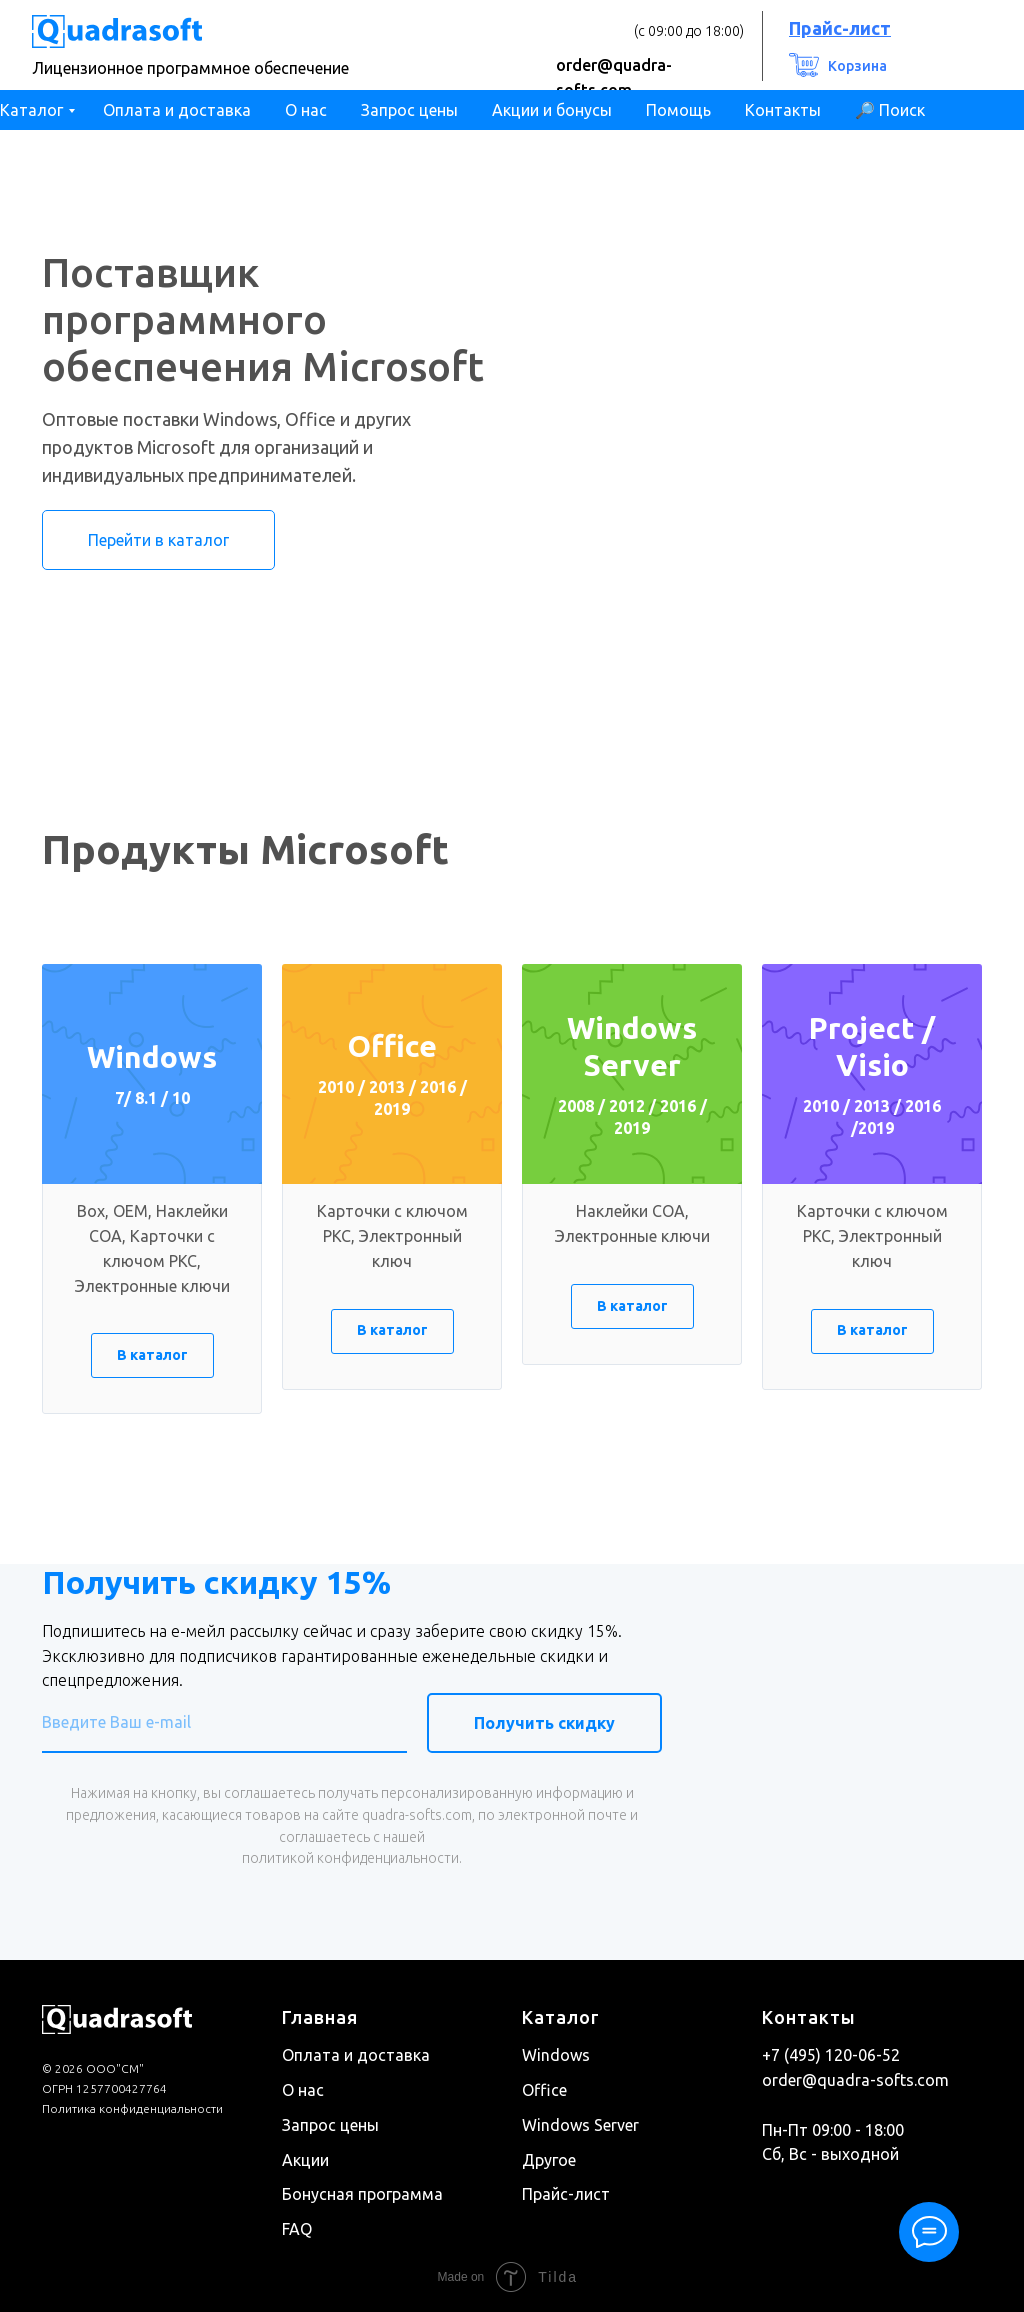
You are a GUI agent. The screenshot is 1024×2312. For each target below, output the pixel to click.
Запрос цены (409, 110)
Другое (549, 2159)
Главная (320, 2017)
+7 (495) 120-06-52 (831, 2055)
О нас (306, 110)
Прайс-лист (566, 2194)
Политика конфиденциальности (132, 2108)
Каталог (31, 110)
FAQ (297, 2229)
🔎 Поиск (890, 110)
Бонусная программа (362, 2194)
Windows (556, 2055)
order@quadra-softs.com (855, 2080)
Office (544, 2090)
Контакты (783, 110)
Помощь (678, 110)
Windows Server (580, 2125)
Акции (305, 2159)
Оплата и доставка (177, 110)
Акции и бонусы (552, 110)
